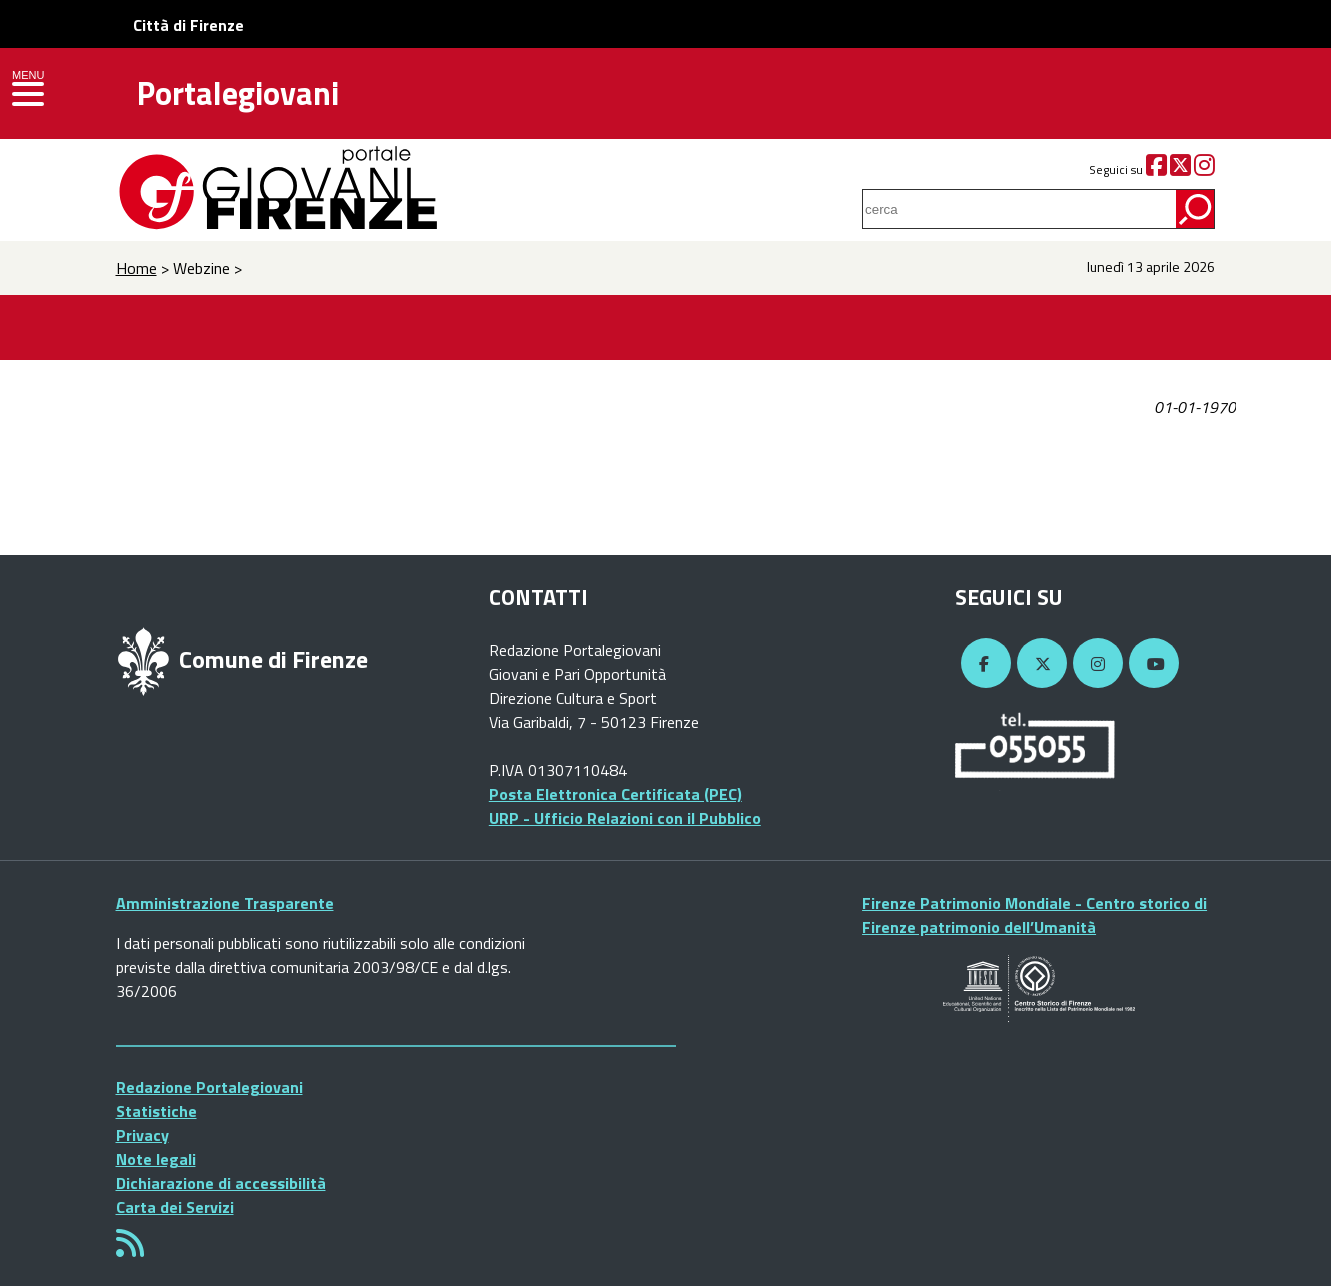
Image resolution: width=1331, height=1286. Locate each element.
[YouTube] (1151, 664)
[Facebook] (1156, 169)
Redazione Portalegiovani (209, 1087)
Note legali (156, 1159)
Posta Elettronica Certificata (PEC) (615, 794)
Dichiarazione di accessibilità (221, 1183)
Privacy (142, 1135)
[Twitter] (1180, 169)
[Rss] (130, 1249)
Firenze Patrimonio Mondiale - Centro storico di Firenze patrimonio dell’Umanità (1034, 915)
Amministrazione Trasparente (225, 903)
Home (136, 268)
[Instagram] (1204, 169)
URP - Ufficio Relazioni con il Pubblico (625, 818)
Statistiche (156, 1111)
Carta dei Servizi (175, 1207)
